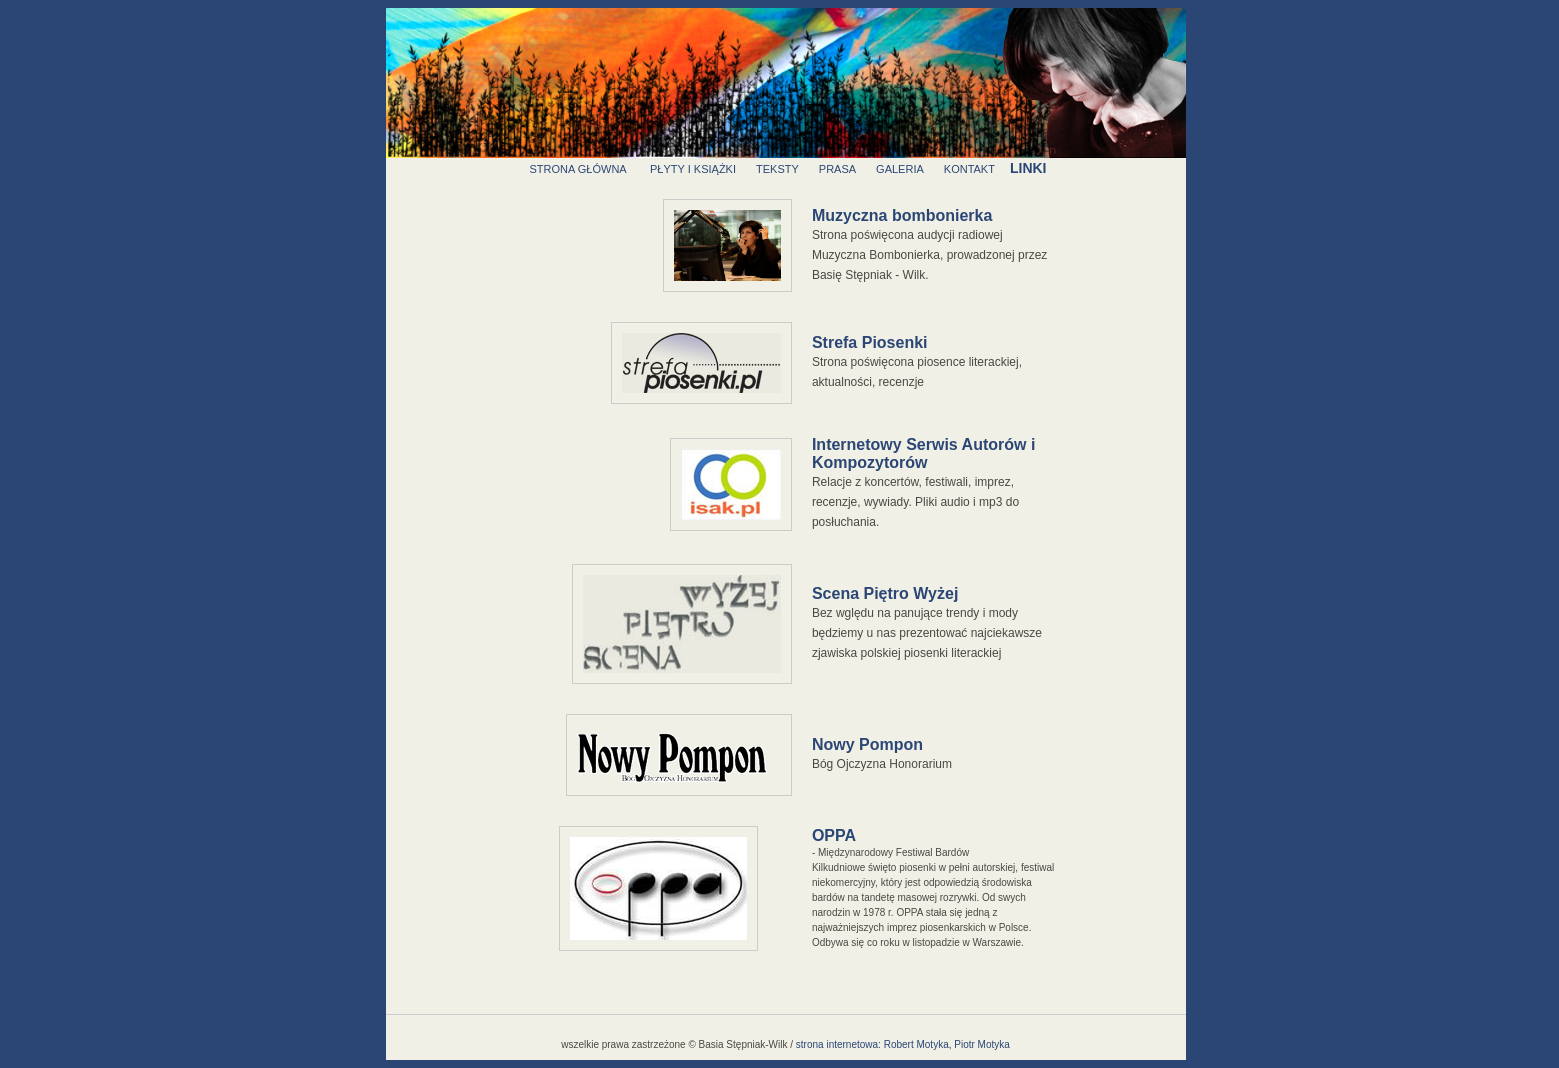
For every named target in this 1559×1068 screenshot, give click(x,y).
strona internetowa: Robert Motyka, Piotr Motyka (903, 1044)
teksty (777, 169)
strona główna (577, 169)
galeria (900, 169)
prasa (837, 169)
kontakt (969, 169)
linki (1028, 168)
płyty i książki (693, 169)
